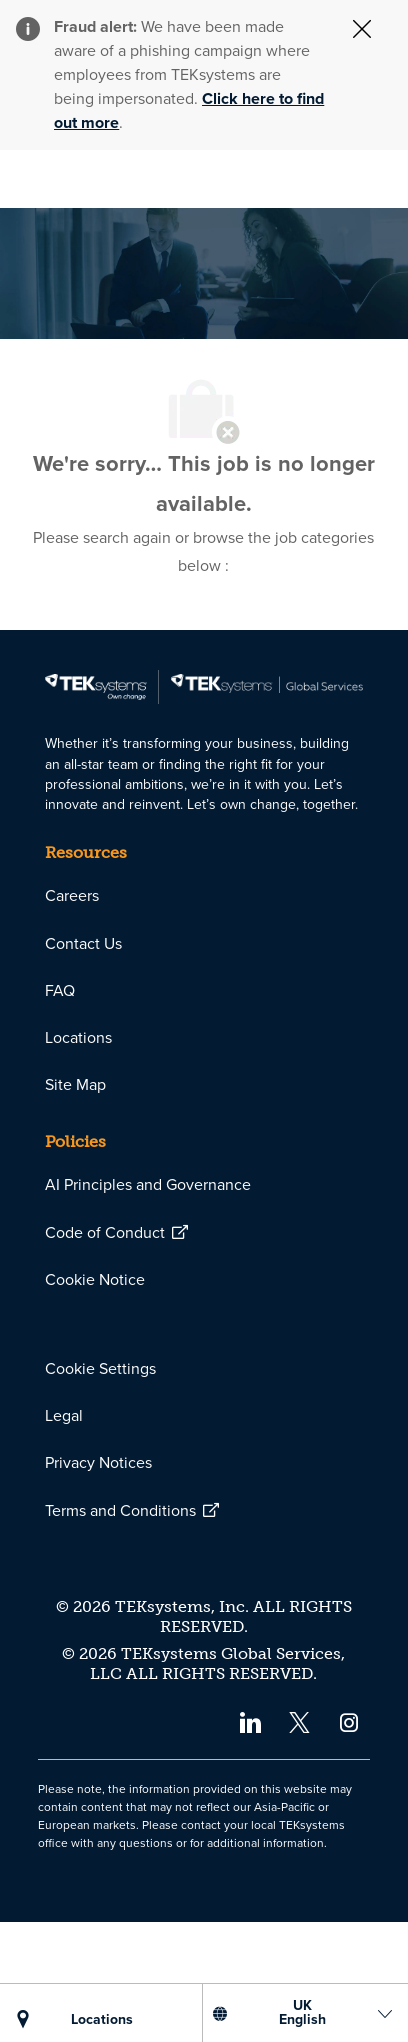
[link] (204, 807)
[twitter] (299, 1841)
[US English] (302, 2013)
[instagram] (349, 1841)
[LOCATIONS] (102, 2020)
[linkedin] (249, 1841)
